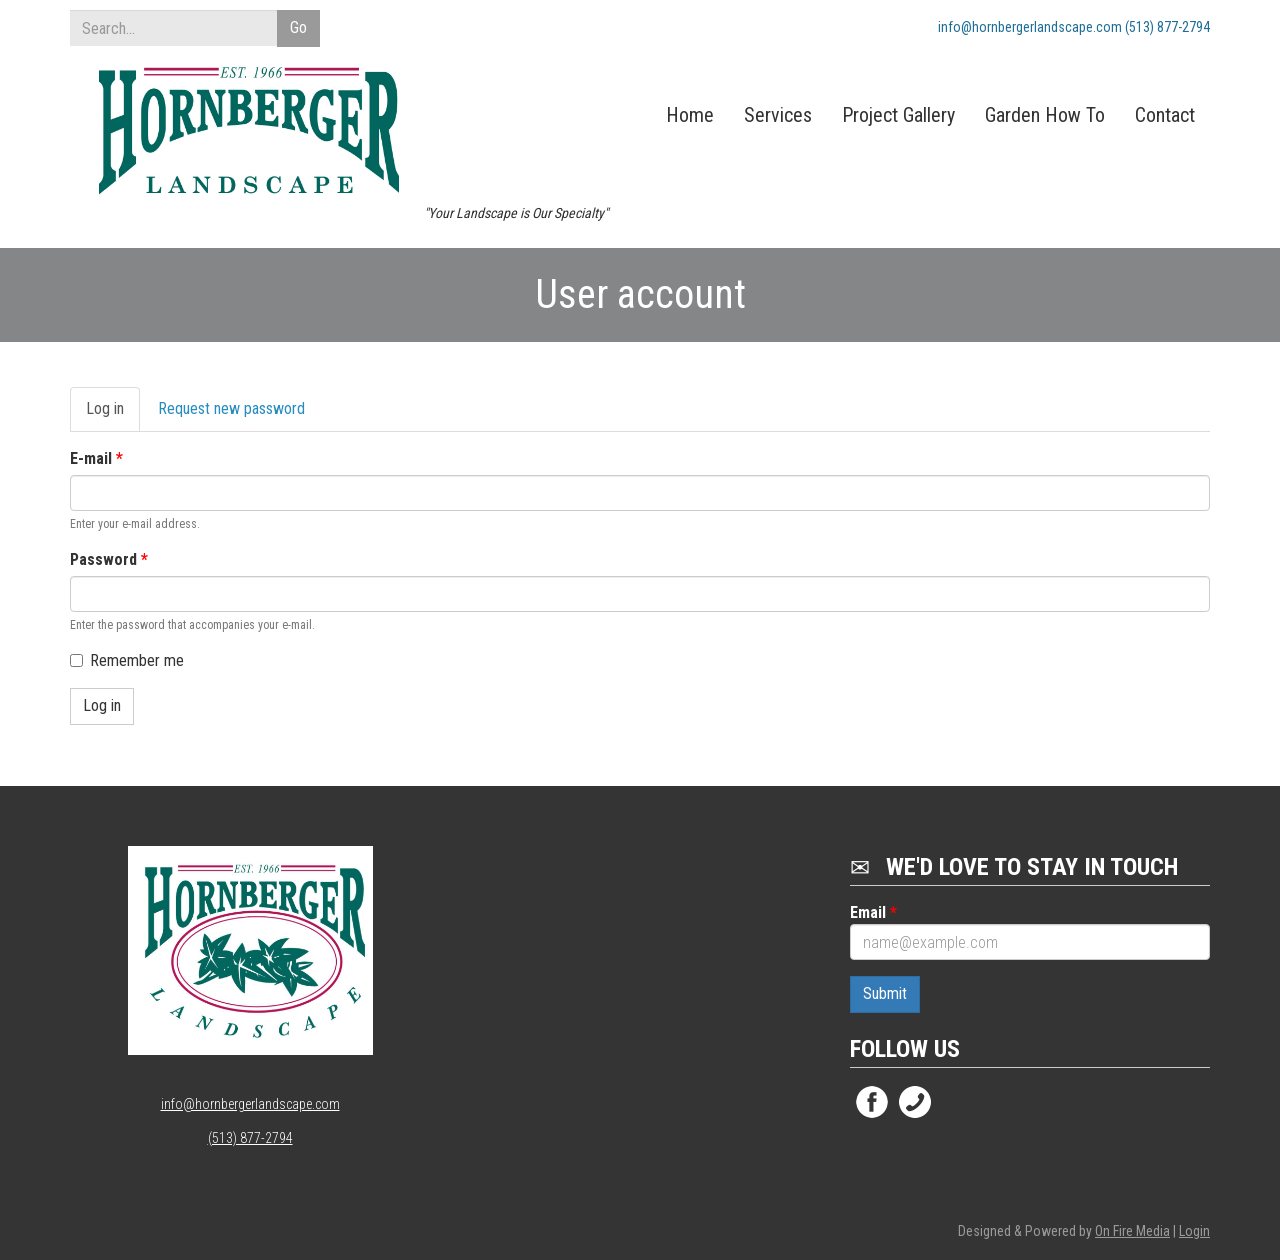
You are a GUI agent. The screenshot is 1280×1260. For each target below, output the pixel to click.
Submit (885, 993)
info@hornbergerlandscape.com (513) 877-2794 (1074, 27)
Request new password (231, 408)
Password (109, 559)
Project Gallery (898, 115)
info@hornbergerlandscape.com (250, 1104)
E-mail (96, 458)
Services (778, 115)
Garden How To (1045, 115)
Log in (113, 415)
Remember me (127, 660)
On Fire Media (1132, 1231)
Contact (1165, 115)
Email (873, 912)
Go (298, 27)
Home (690, 115)
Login (1194, 1231)
